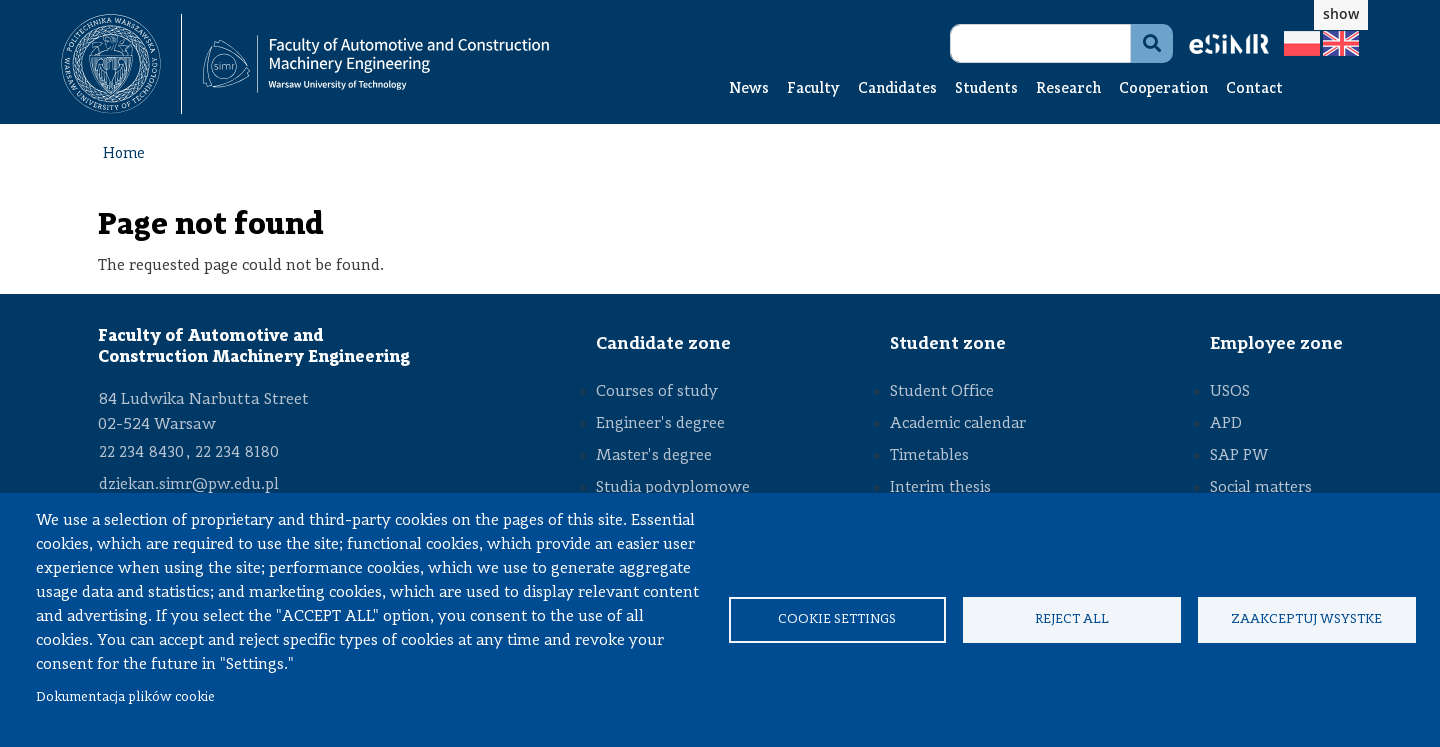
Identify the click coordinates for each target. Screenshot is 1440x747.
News (749, 89)
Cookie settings (837, 619)
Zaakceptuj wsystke (1306, 619)
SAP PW (1239, 456)
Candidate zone (663, 344)
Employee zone (1276, 344)
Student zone (948, 344)
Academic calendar (958, 424)
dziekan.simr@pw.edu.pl (189, 485)
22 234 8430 (141, 453)
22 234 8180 (237, 453)
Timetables (929, 456)
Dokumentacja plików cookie (125, 697)
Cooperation (1163, 89)
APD (1226, 424)
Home (124, 154)
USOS (1230, 392)
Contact (1254, 89)
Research (1068, 89)
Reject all (1072, 619)
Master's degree (654, 456)
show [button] (1341, 13)
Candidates (897, 89)
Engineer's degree (660, 424)
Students (986, 89)
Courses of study (657, 392)
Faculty (813, 89)
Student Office (942, 392)
